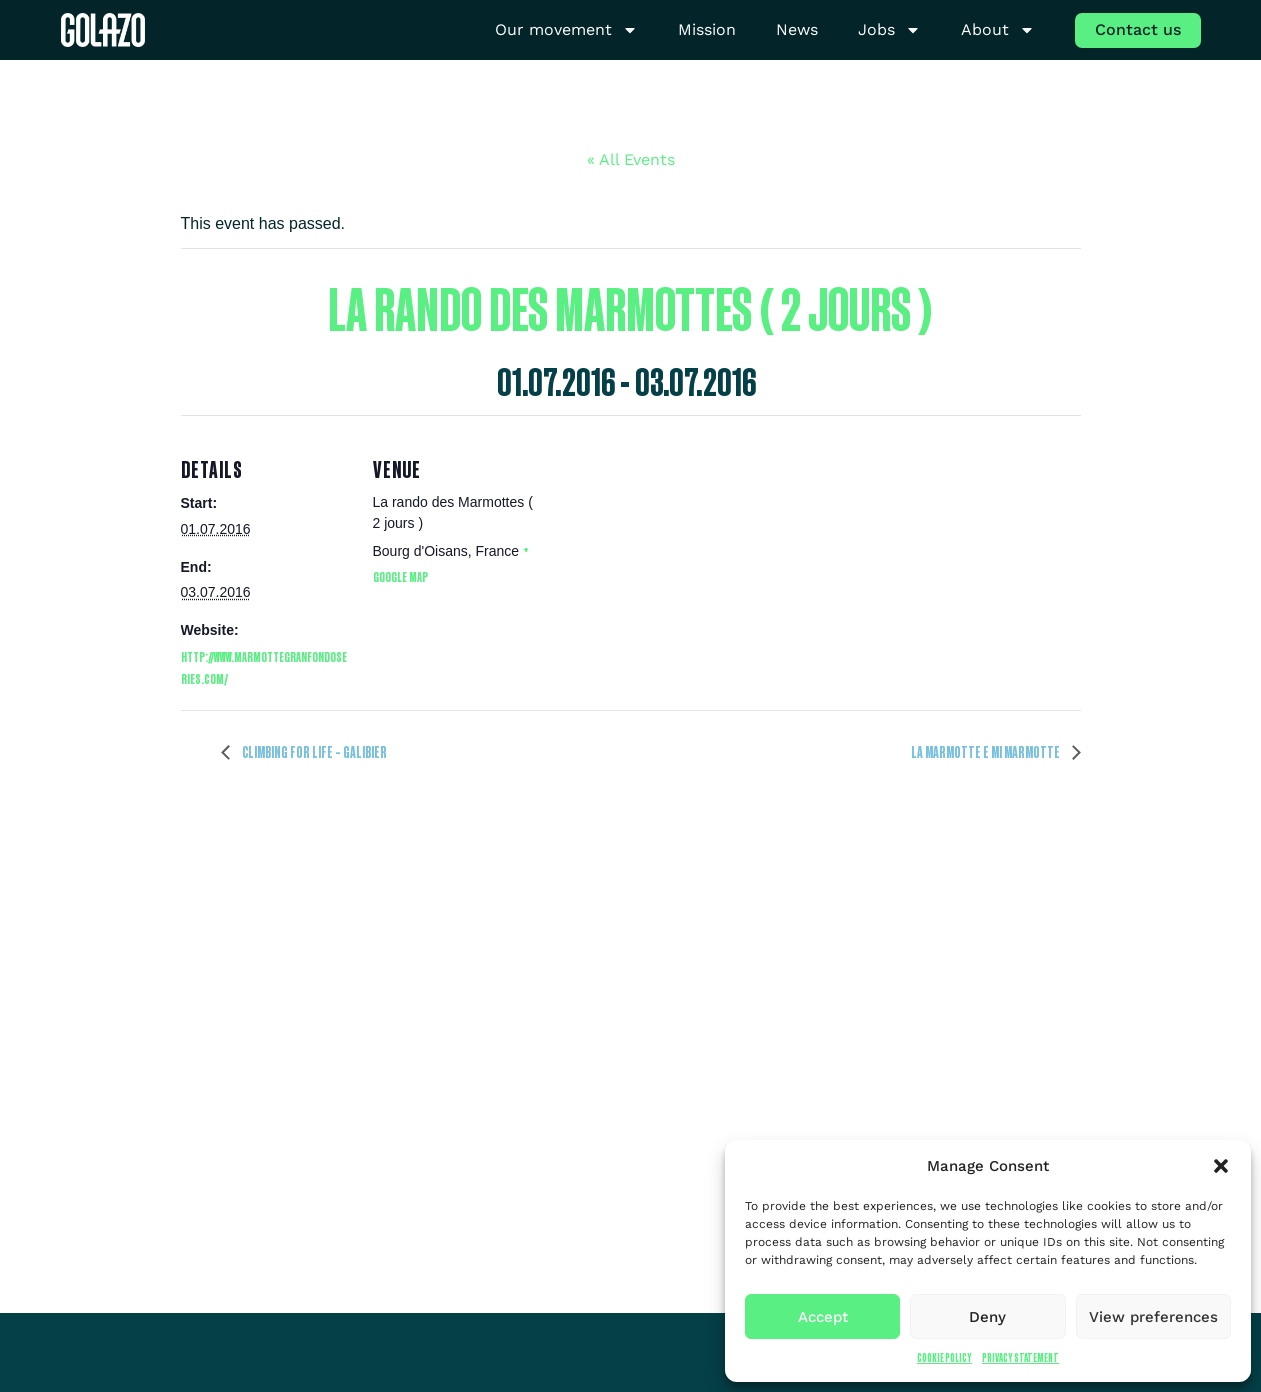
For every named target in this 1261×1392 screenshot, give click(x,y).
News (797, 29)
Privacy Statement (1020, 1357)
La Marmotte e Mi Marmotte (986, 752)
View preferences (1153, 1317)
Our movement (566, 30)
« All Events (631, 159)
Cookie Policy (944, 1357)
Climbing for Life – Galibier (313, 752)
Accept (823, 1317)
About (998, 30)
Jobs (889, 30)
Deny (987, 1317)
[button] (1221, 1166)
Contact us (1138, 29)
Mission (707, 29)
